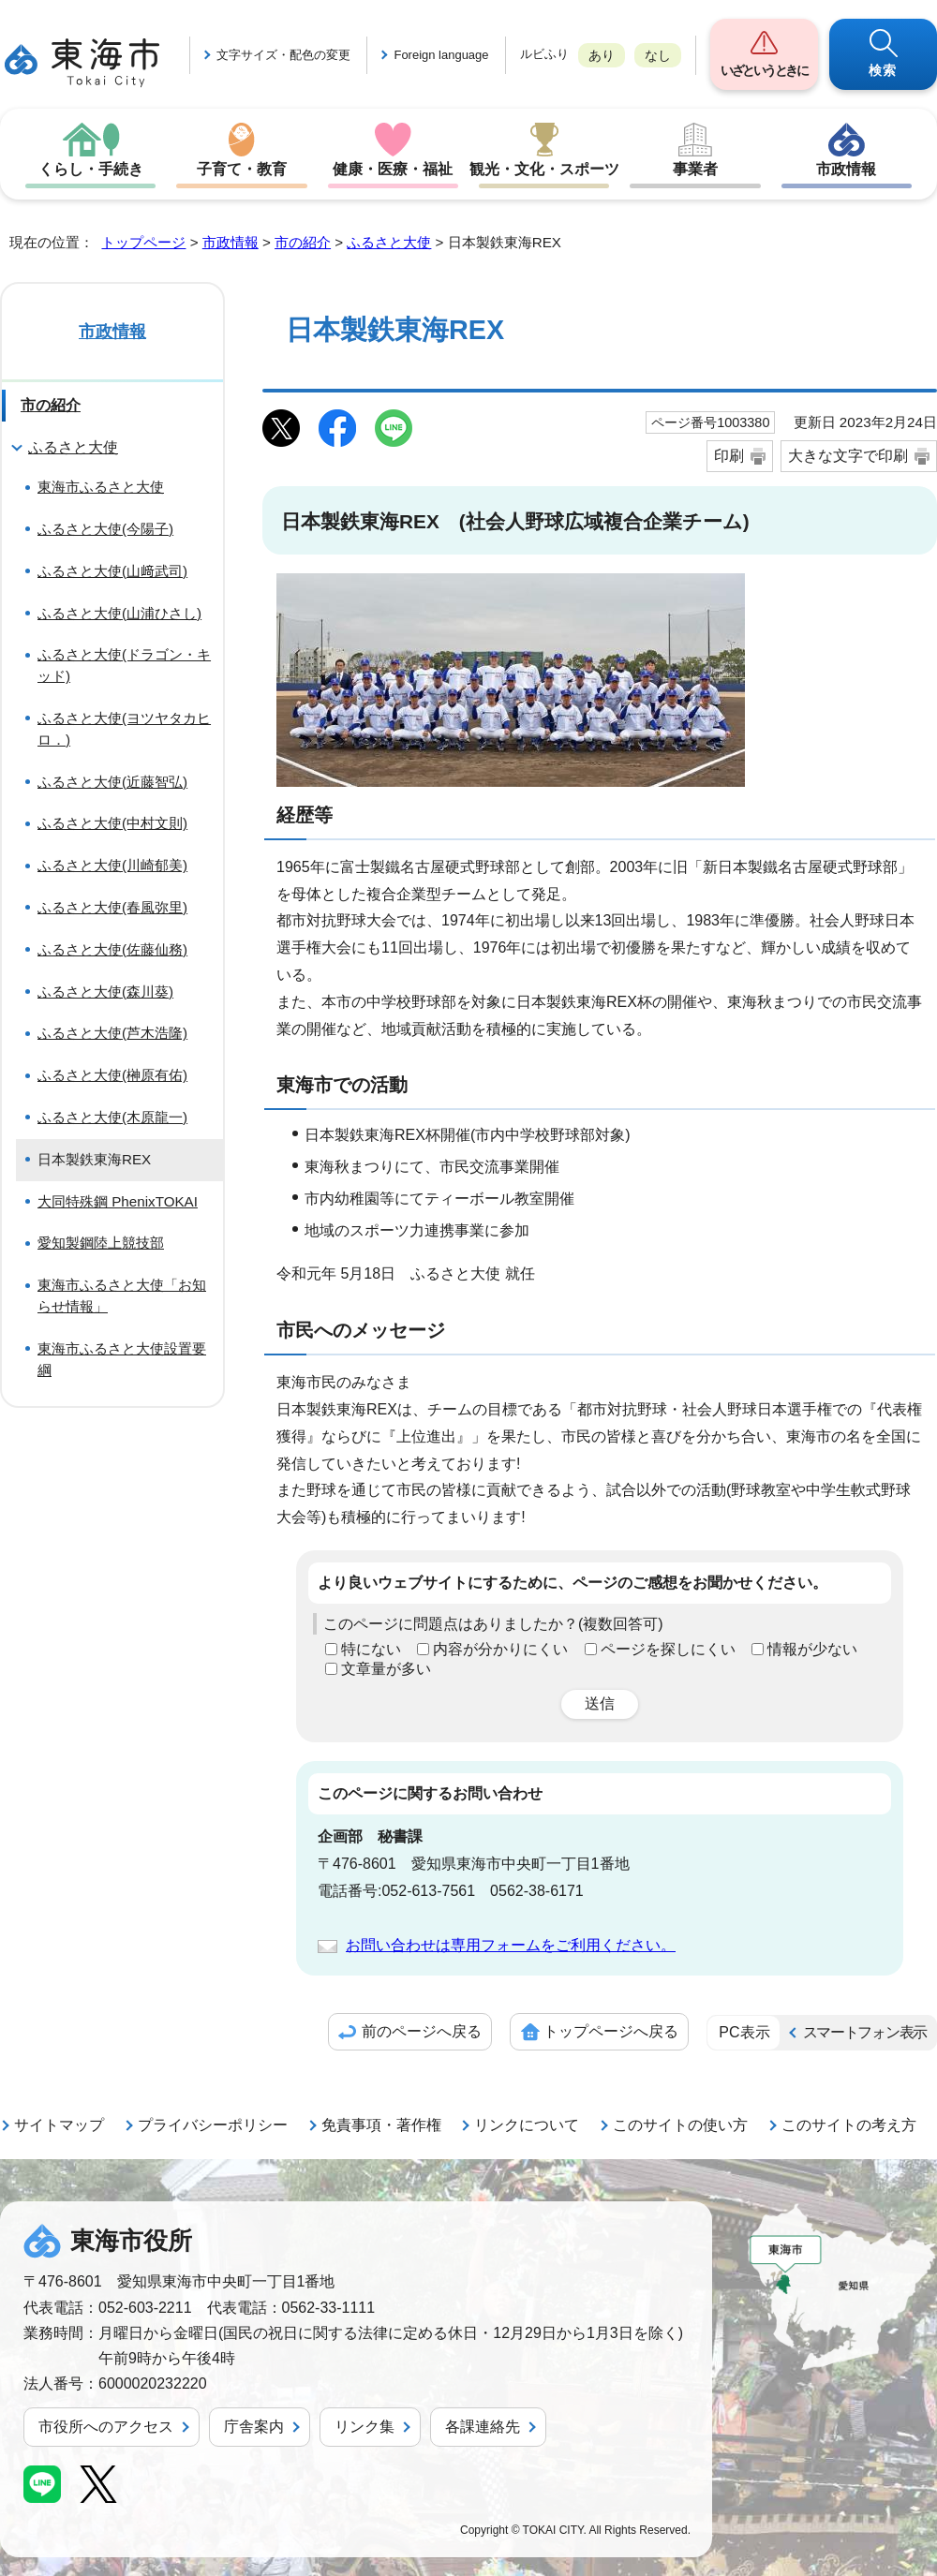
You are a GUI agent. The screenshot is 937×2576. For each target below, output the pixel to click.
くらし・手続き (90, 169)
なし (658, 55)
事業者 (695, 169)
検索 (883, 70)
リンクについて (526, 2125)
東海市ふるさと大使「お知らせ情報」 (121, 1295)
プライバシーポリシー (213, 2125)
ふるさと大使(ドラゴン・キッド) (124, 665)
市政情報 (846, 169)
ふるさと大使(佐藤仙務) (112, 949)
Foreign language (441, 55)
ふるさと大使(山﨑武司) (112, 571)
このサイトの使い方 (680, 2125)
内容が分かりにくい (500, 1649)
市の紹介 (303, 242)
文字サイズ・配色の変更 (283, 55)
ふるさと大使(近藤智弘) (112, 782)
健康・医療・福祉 (393, 169)
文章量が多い (386, 1669)
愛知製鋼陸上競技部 (100, 1243)
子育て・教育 (242, 169)
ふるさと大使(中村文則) (112, 823)
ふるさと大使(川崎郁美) (112, 865)
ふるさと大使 (389, 242)
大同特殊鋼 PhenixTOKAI (117, 1201)
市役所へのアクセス (105, 2427)
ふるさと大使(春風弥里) (112, 907)
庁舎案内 (254, 2427)
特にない (371, 1649)
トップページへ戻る (610, 2031)
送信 (600, 1703)
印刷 (729, 456)
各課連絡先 (482, 2427)
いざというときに (764, 70)
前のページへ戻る (422, 2031)
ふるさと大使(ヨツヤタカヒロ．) (124, 729)
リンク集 (364, 2427)
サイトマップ (59, 2125)
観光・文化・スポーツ (544, 169)
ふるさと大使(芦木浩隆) (112, 1033)
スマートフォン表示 (865, 2032)
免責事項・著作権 (381, 2125)
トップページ (143, 242)
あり (601, 55)
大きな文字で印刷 (848, 456)
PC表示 (744, 2032)
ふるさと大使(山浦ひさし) (119, 613)
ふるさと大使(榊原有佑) (112, 1075)
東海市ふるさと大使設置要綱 (121, 1359)
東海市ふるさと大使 (100, 487)
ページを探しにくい (668, 1649)
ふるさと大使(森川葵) (105, 991)
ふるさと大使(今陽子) (105, 529)
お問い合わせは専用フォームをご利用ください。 (511, 1945)
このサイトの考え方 (848, 2125)
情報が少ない (812, 1649)
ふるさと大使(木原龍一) (112, 1117)
